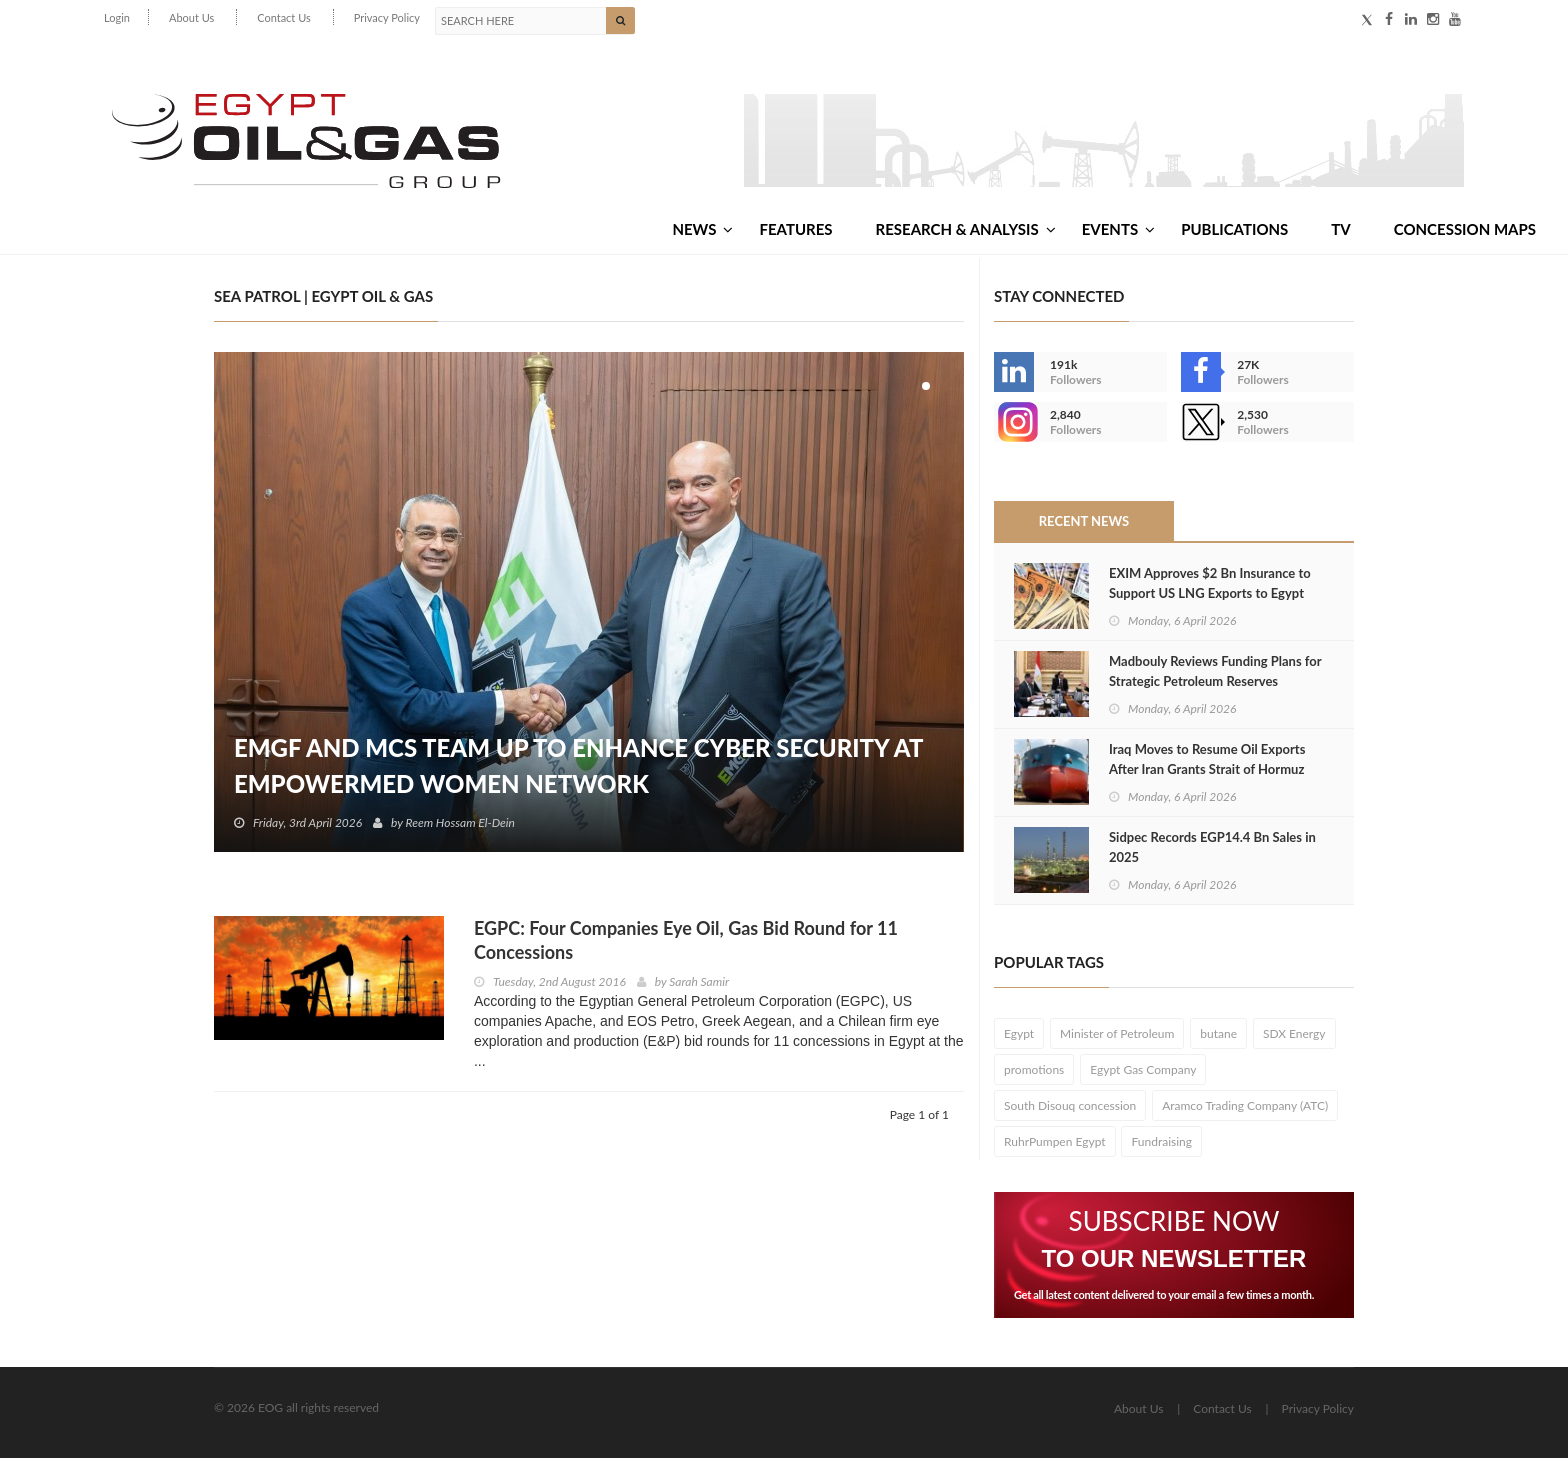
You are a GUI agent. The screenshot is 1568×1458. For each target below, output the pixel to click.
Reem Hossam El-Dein (461, 822)
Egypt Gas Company (1143, 1069)
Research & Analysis (966, 229)
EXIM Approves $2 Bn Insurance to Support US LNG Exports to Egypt (1210, 583)
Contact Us (284, 17)
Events (1118, 229)
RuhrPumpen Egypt (1055, 1141)
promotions (1034, 1069)
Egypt (1019, 1033)
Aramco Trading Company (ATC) (1245, 1105)
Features (795, 229)
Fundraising (1161, 1141)
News (702, 229)
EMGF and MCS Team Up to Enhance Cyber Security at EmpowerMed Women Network (578, 765)
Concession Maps (1465, 229)
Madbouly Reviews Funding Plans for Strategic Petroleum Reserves (1215, 671)
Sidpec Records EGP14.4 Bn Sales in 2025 (1212, 847)
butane (1218, 1033)
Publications (1234, 229)
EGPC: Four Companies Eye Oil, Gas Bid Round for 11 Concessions (686, 940)
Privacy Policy (387, 17)
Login (117, 17)
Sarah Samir (699, 981)
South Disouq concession (1070, 1105)
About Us (191, 17)
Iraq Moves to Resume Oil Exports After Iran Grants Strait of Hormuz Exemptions (1207, 769)
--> (1014, 422)
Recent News (1084, 521)
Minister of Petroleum (1117, 1033)
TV (1340, 229)
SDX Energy (1294, 1033)
